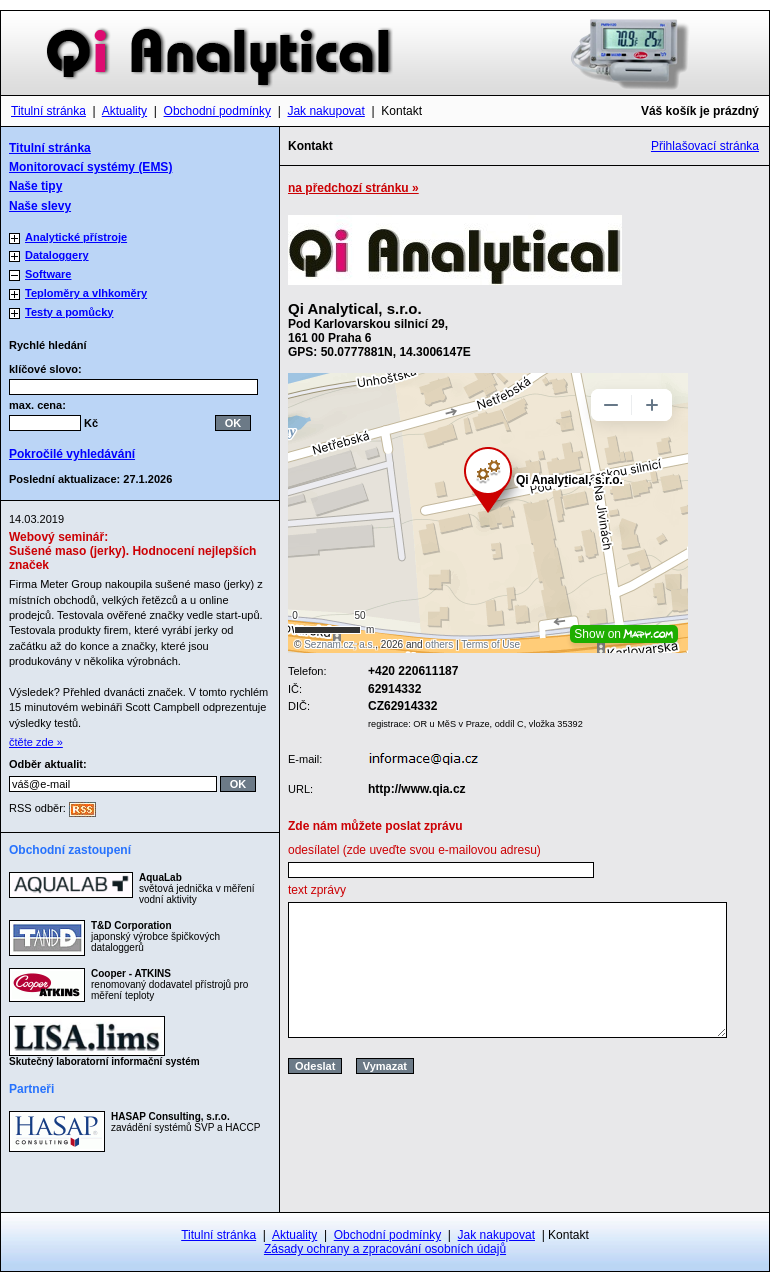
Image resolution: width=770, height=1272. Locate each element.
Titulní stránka (48, 111)
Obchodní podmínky (217, 111)
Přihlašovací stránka (705, 146)
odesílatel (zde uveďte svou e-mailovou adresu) (414, 850)
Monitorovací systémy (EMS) (90, 167)
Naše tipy (35, 186)
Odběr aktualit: (48, 764)
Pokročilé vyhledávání (72, 454)
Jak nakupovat (325, 111)
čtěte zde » (36, 742)
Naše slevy (40, 206)
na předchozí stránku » (353, 188)
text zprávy (317, 890)
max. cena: (37, 405)
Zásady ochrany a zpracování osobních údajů (385, 1249)
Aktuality (124, 111)
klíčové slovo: (51, 369)
